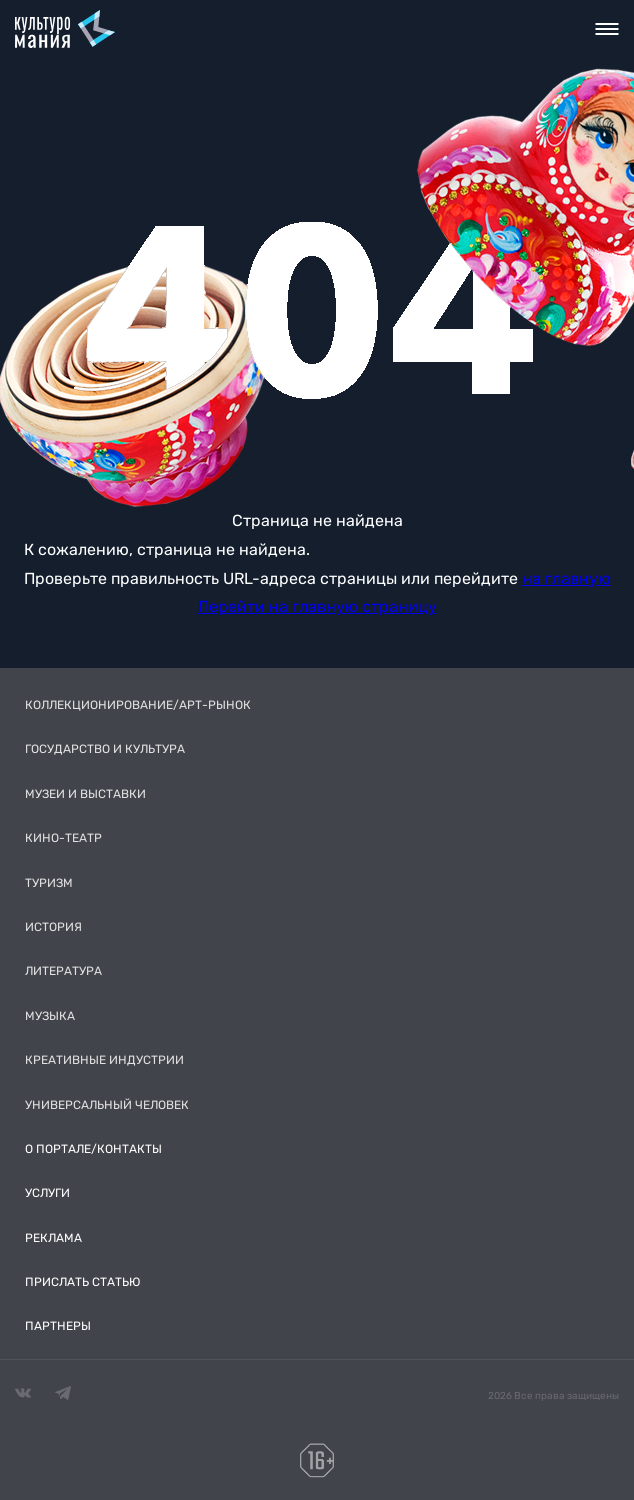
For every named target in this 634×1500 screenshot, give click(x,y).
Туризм (49, 883)
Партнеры (58, 1326)
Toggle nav (607, 29)
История (53, 927)
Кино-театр (63, 838)
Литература (63, 971)
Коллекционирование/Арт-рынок (138, 705)
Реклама (53, 1238)
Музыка (50, 1016)
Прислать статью (82, 1282)
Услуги (47, 1193)
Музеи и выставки (85, 794)
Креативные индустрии (104, 1060)
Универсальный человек (107, 1105)
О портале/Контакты (93, 1149)
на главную (566, 578)
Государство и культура (105, 749)
